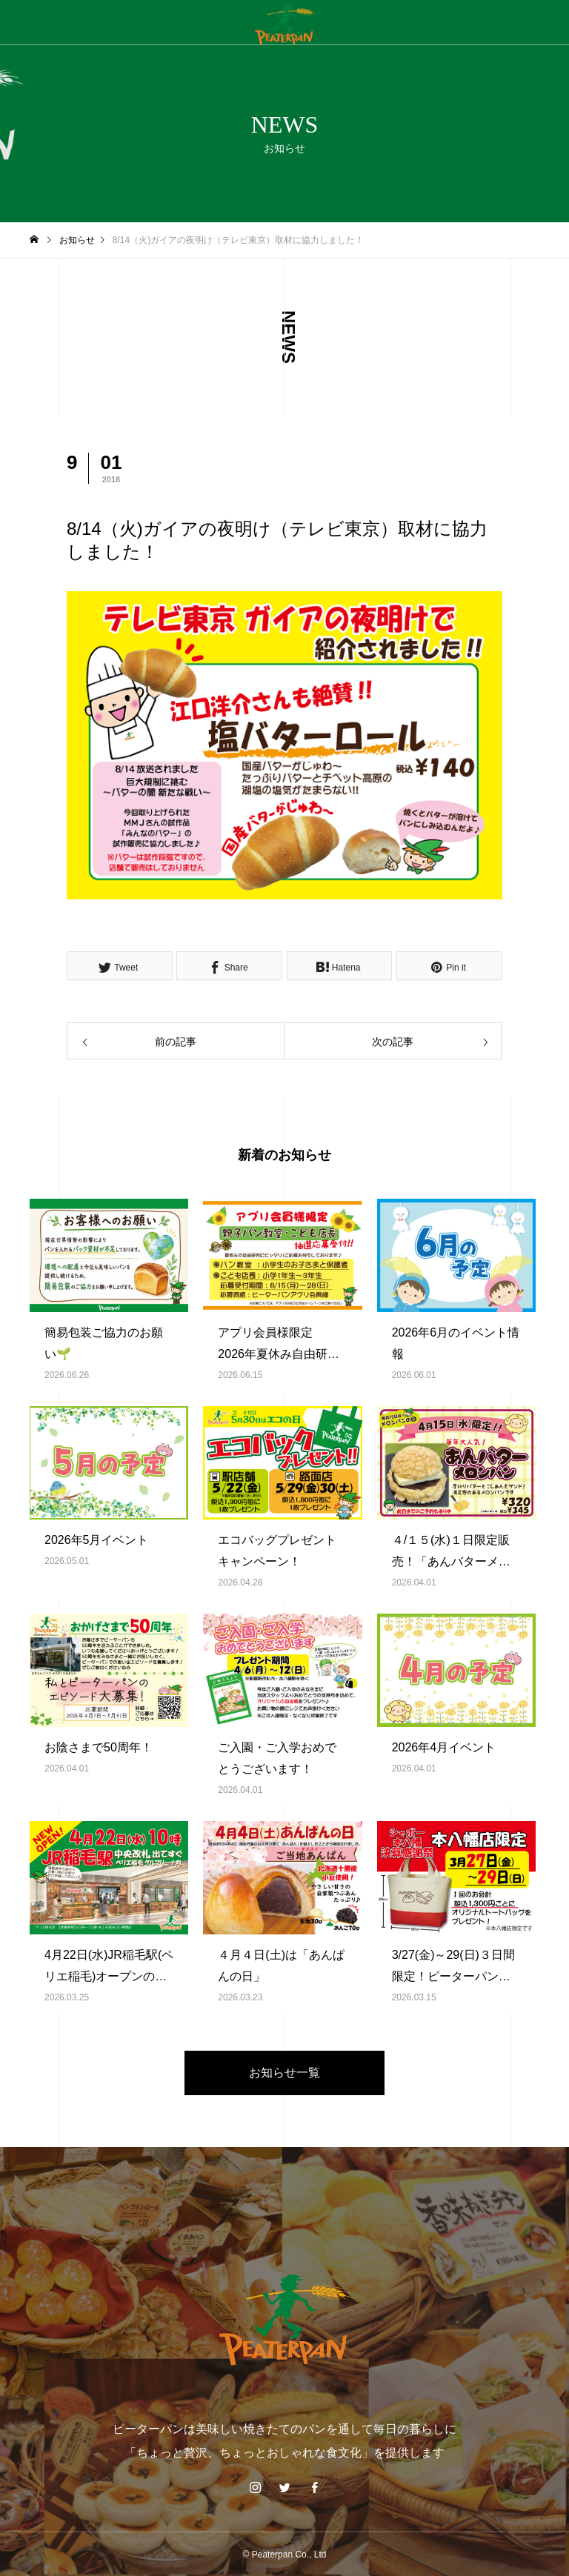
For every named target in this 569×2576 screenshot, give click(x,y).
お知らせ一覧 (284, 2072)
